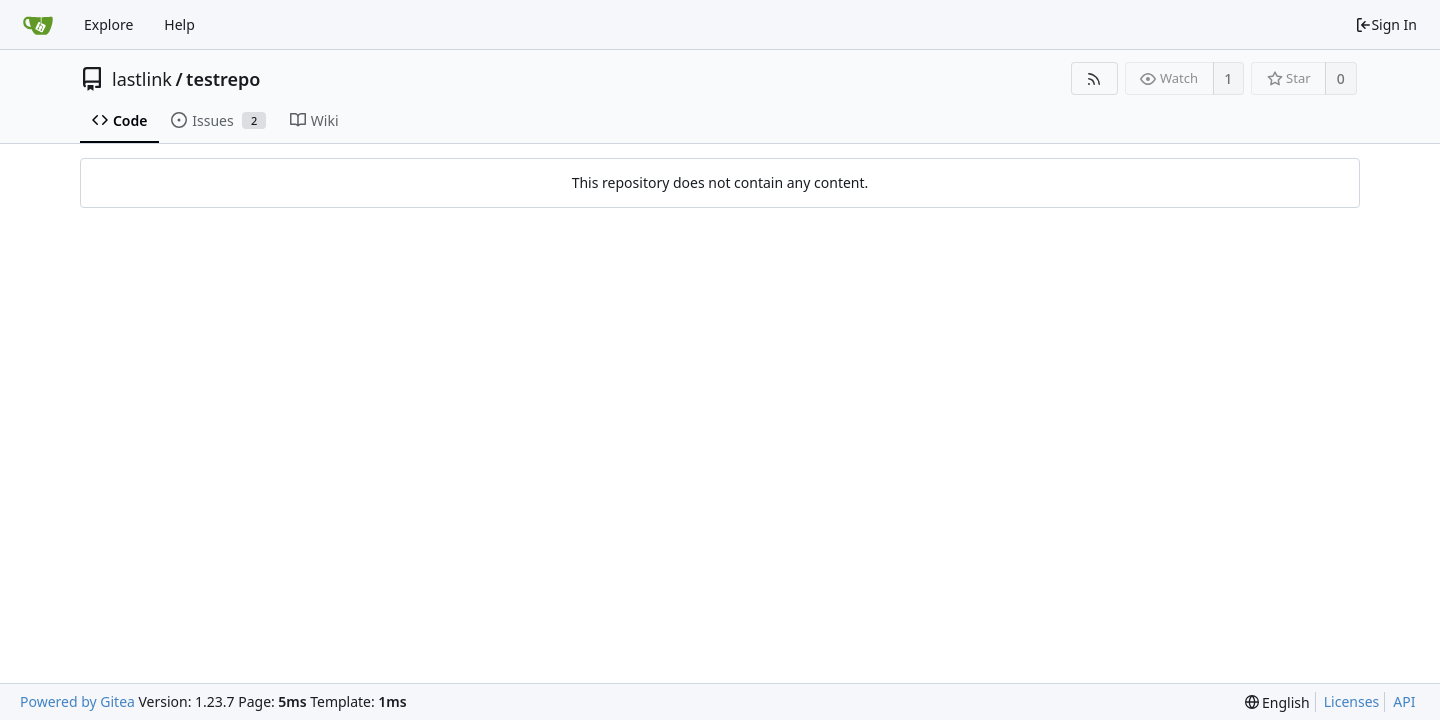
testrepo (223, 79)
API (1404, 701)
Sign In (1386, 24)
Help (179, 24)
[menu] (1277, 702)
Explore (108, 24)
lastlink (142, 79)
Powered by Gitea (77, 701)
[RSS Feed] (1094, 78)
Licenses (1352, 701)
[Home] (38, 25)
